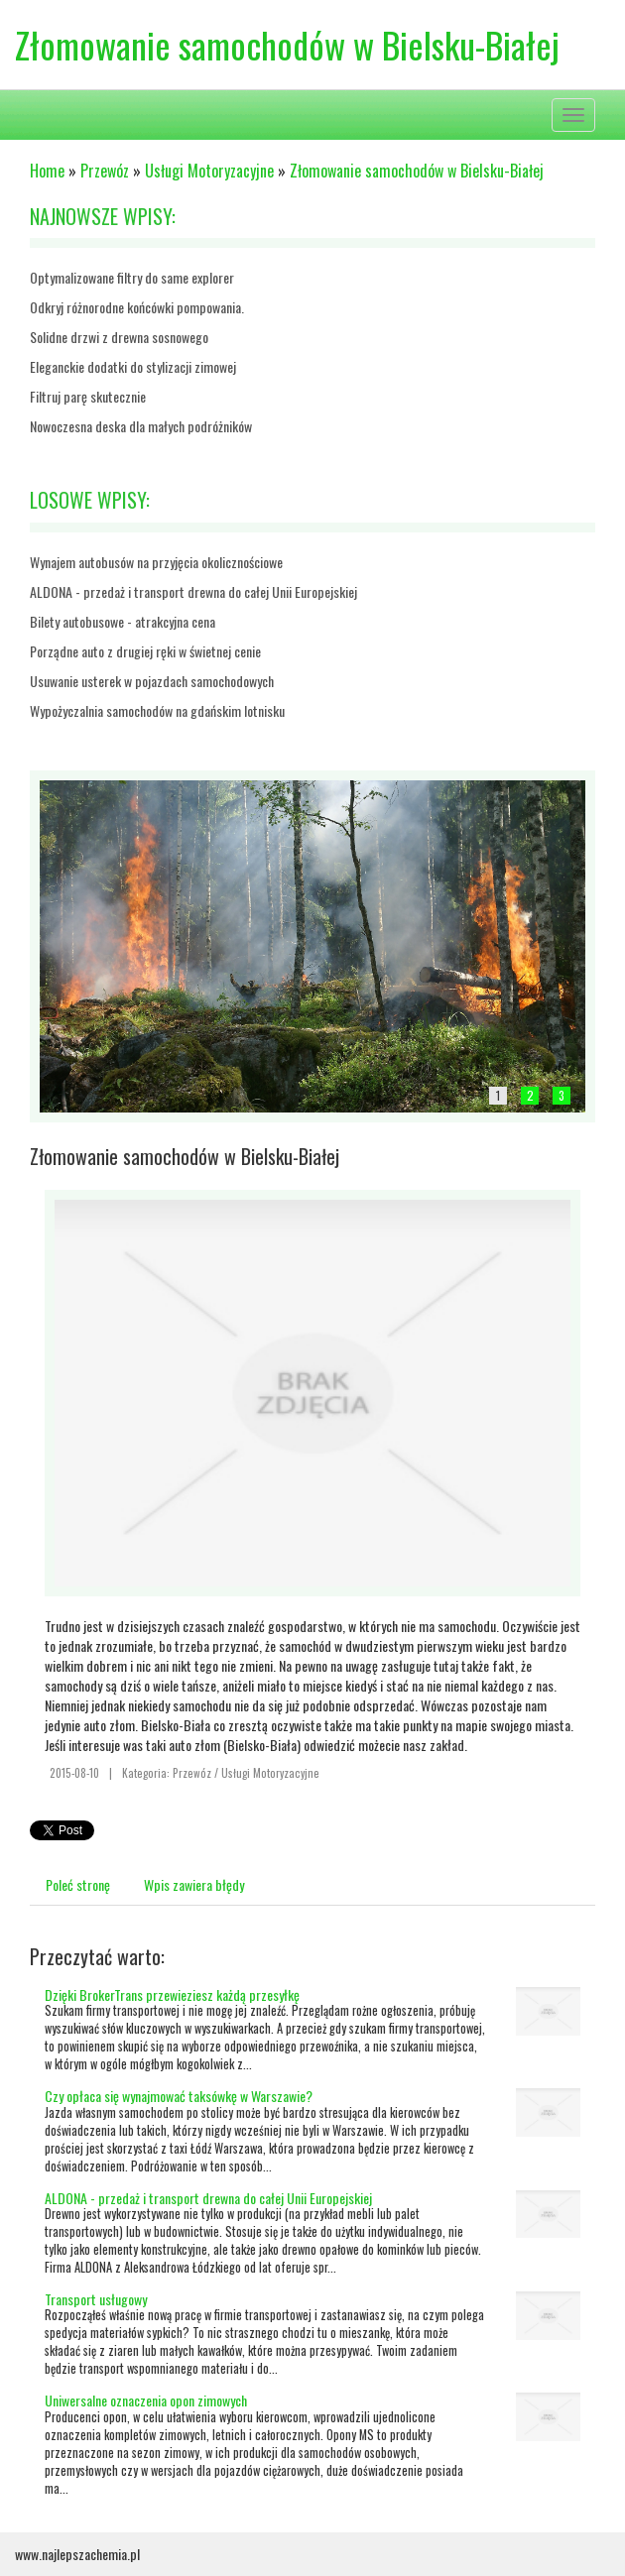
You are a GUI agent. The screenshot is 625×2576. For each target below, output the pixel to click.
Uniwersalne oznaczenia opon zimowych (146, 2400)
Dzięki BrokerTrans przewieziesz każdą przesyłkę (172, 1994)
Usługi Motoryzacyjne (209, 170)
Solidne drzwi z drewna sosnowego (119, 336)
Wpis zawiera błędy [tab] (194, 1884)
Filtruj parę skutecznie (88, 396)
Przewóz (104, 170)
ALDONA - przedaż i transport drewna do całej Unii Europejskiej (193, 591)
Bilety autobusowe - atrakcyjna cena (122, 621)
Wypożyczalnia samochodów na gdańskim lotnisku (157, 710)
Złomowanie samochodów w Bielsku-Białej (417, 170)
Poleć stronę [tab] (78, 1884)
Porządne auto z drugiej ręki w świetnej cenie (145, 651)
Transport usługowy (96, 2298)
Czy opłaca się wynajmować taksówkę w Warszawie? (178, 2095)
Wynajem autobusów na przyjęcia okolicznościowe (156, 561)
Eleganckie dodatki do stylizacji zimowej (133, 366)
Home (47, 170)
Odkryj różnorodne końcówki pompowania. (137, 306)
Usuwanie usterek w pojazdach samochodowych (152, 680)
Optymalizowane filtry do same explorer (132, 277)
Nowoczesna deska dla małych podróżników (141, 425)
